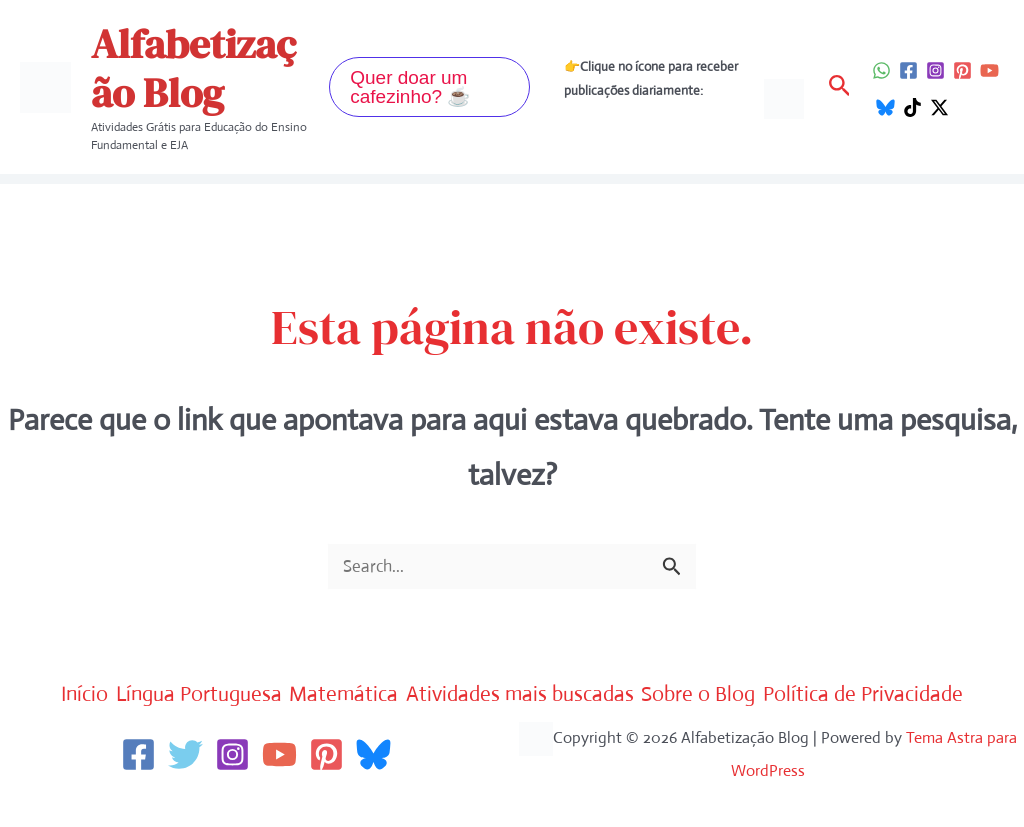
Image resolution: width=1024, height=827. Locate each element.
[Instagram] (935, 70)
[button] (429, 87)
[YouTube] (989, 70)
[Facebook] (908, 70)
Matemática (438, 694)
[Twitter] (185, 794)
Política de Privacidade (517, 737)
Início (126, 694)
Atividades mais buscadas (643, 694)
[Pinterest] (962, 70)
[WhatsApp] (881, 70)
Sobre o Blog (851, 694)
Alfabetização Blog (193, 68)
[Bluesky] (885, 107)
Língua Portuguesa (265, 694)
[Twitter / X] (939, 107)
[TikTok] (912, 107)
